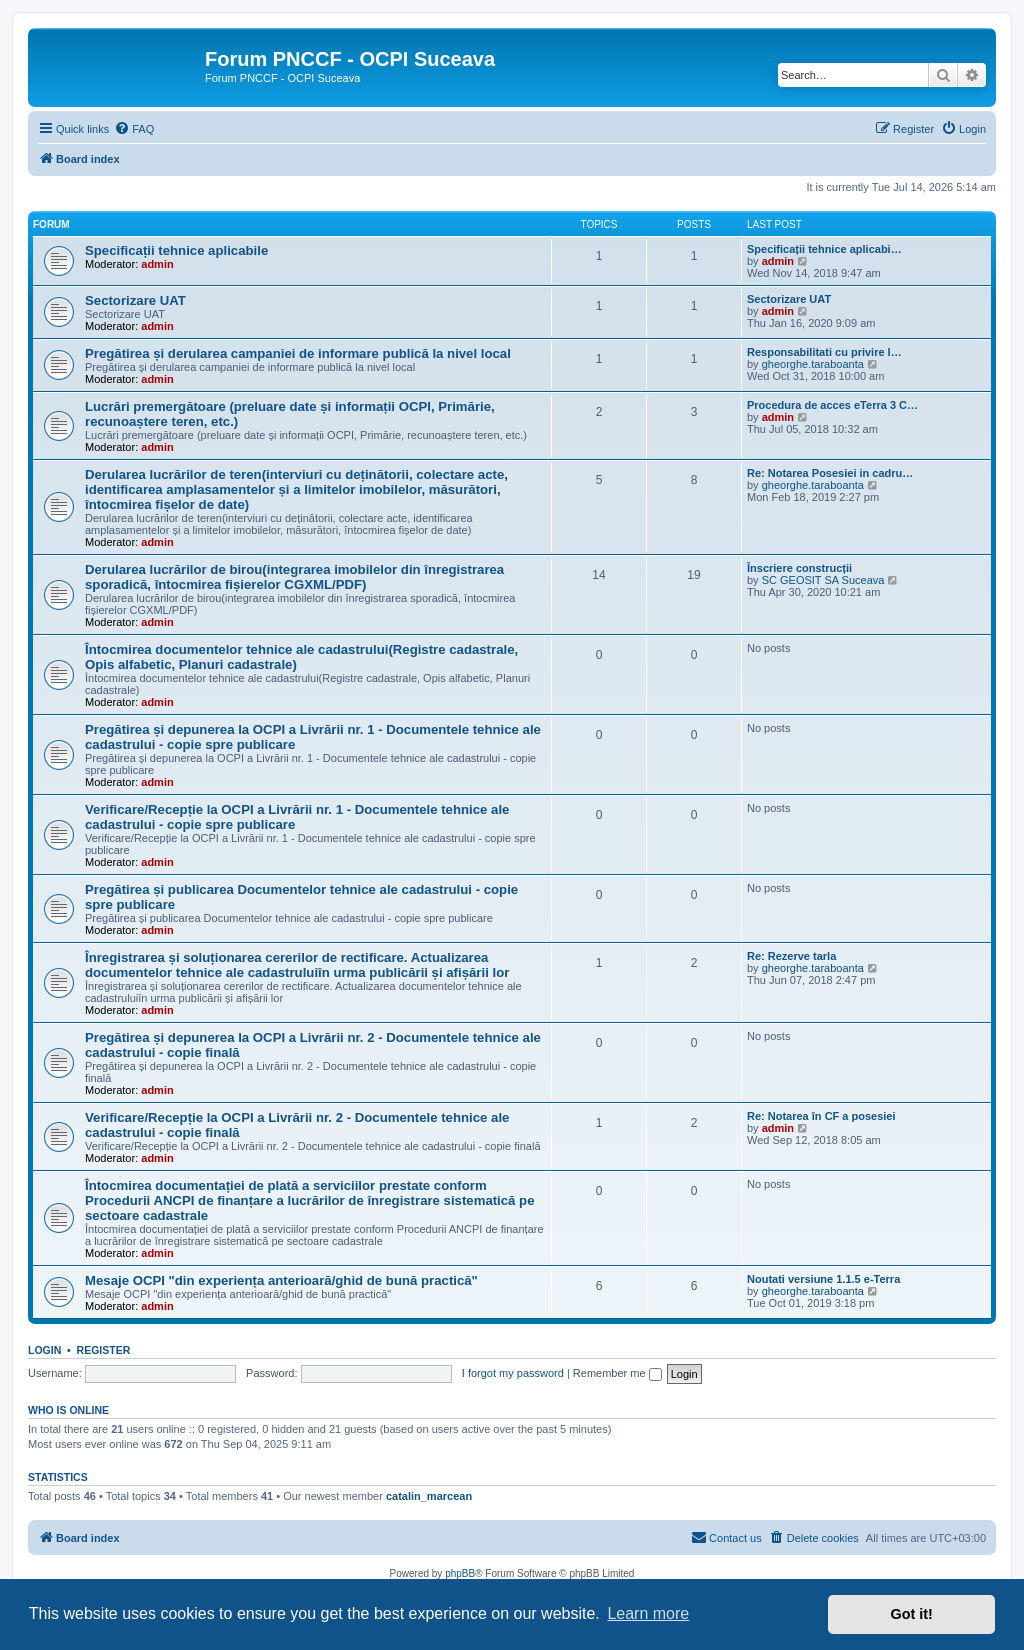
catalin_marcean (429, 1496)
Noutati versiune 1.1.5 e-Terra (823, 1279)
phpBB (460, 1573)
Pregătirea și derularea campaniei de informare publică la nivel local (298, 353)
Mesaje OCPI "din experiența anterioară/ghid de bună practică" (281, 1280)
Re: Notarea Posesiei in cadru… (830, 473)
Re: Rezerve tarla (791, 956)
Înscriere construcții (799, 568)
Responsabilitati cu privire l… (824, 352)
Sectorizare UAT (135, 300)
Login (44, 1350)
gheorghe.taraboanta (813, 364)
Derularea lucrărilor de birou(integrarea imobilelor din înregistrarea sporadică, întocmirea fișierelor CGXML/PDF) (294, 577)
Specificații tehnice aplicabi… (824, 249)
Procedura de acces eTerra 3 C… (832, 405)
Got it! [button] (912, 1614)
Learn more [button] (648, 1613)
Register (104, 1350)
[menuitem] (134, 129)
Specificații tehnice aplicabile (176, 250)
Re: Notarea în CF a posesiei (821, 1116)
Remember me (617, 1373)
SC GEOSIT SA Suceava (823, 580)
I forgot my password (513, 1373)
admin (157, 264)
